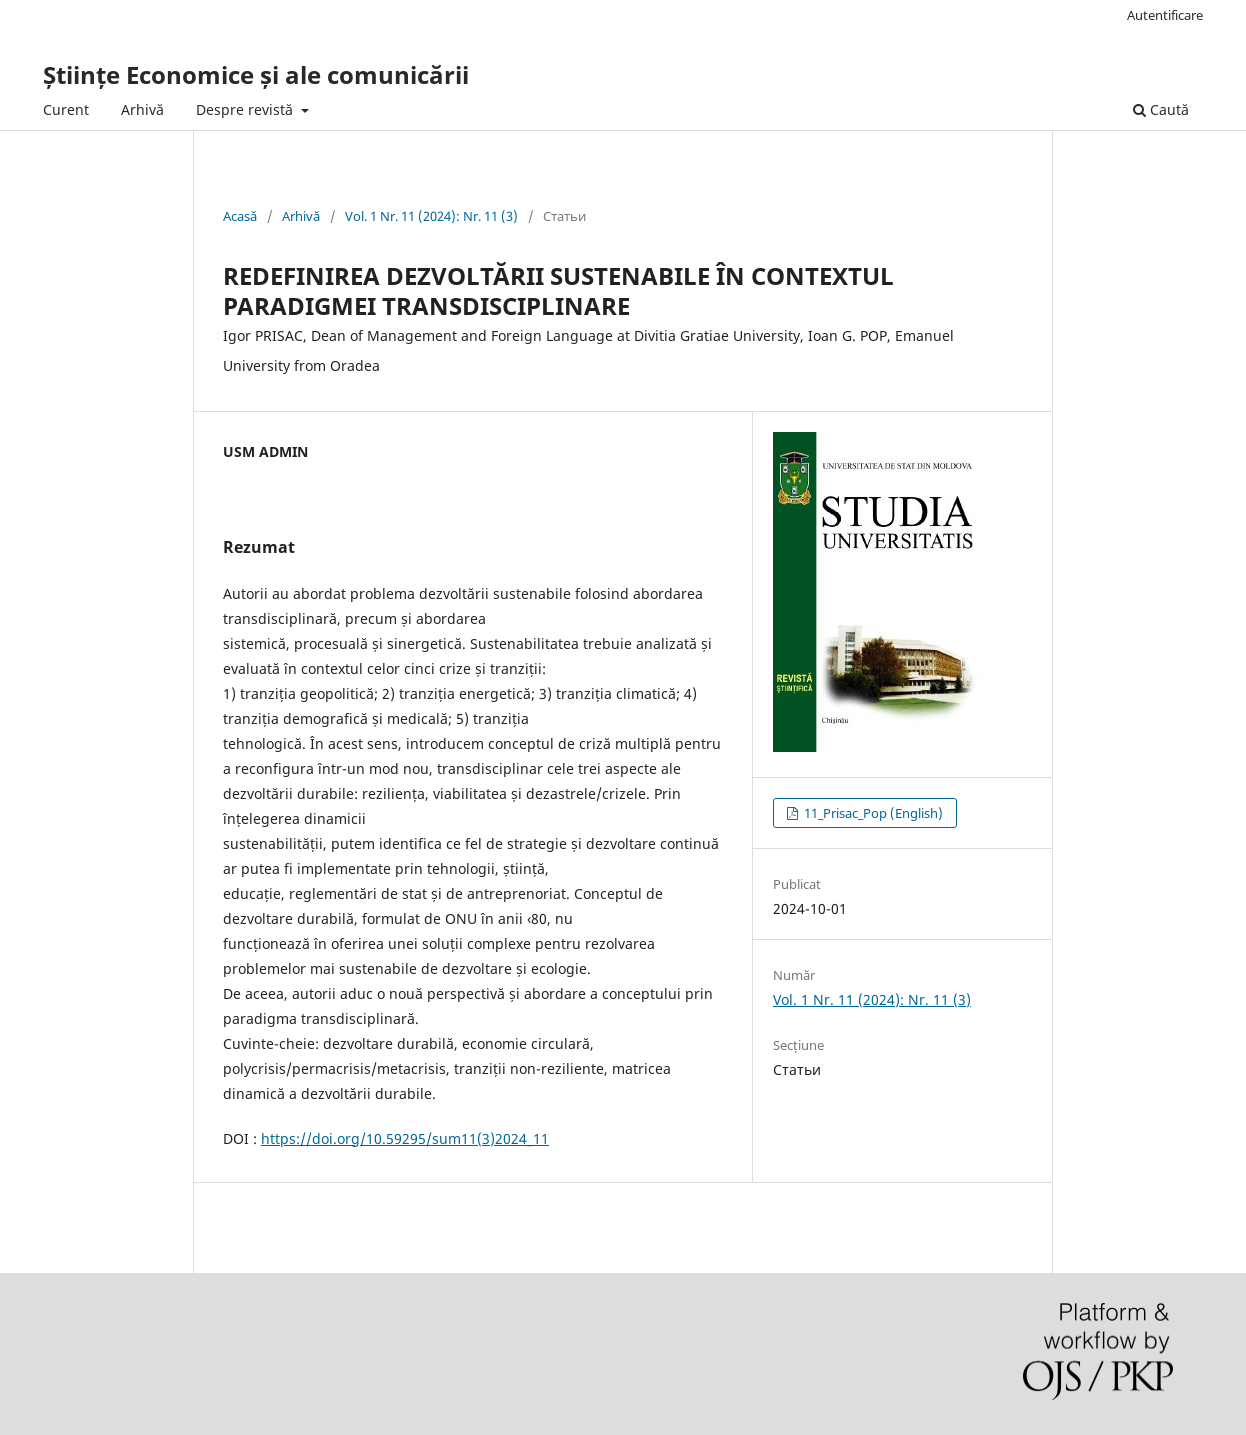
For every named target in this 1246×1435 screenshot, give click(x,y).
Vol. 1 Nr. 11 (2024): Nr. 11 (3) (431, 216)
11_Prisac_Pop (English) (872, 813)
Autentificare (1165, 15)
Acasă (240, 216)
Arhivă (142, 109)
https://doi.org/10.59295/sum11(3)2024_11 (405, 1138)
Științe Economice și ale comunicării (256, 74)
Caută (1161, 109)
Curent (66, 109)
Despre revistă (246, 109)
